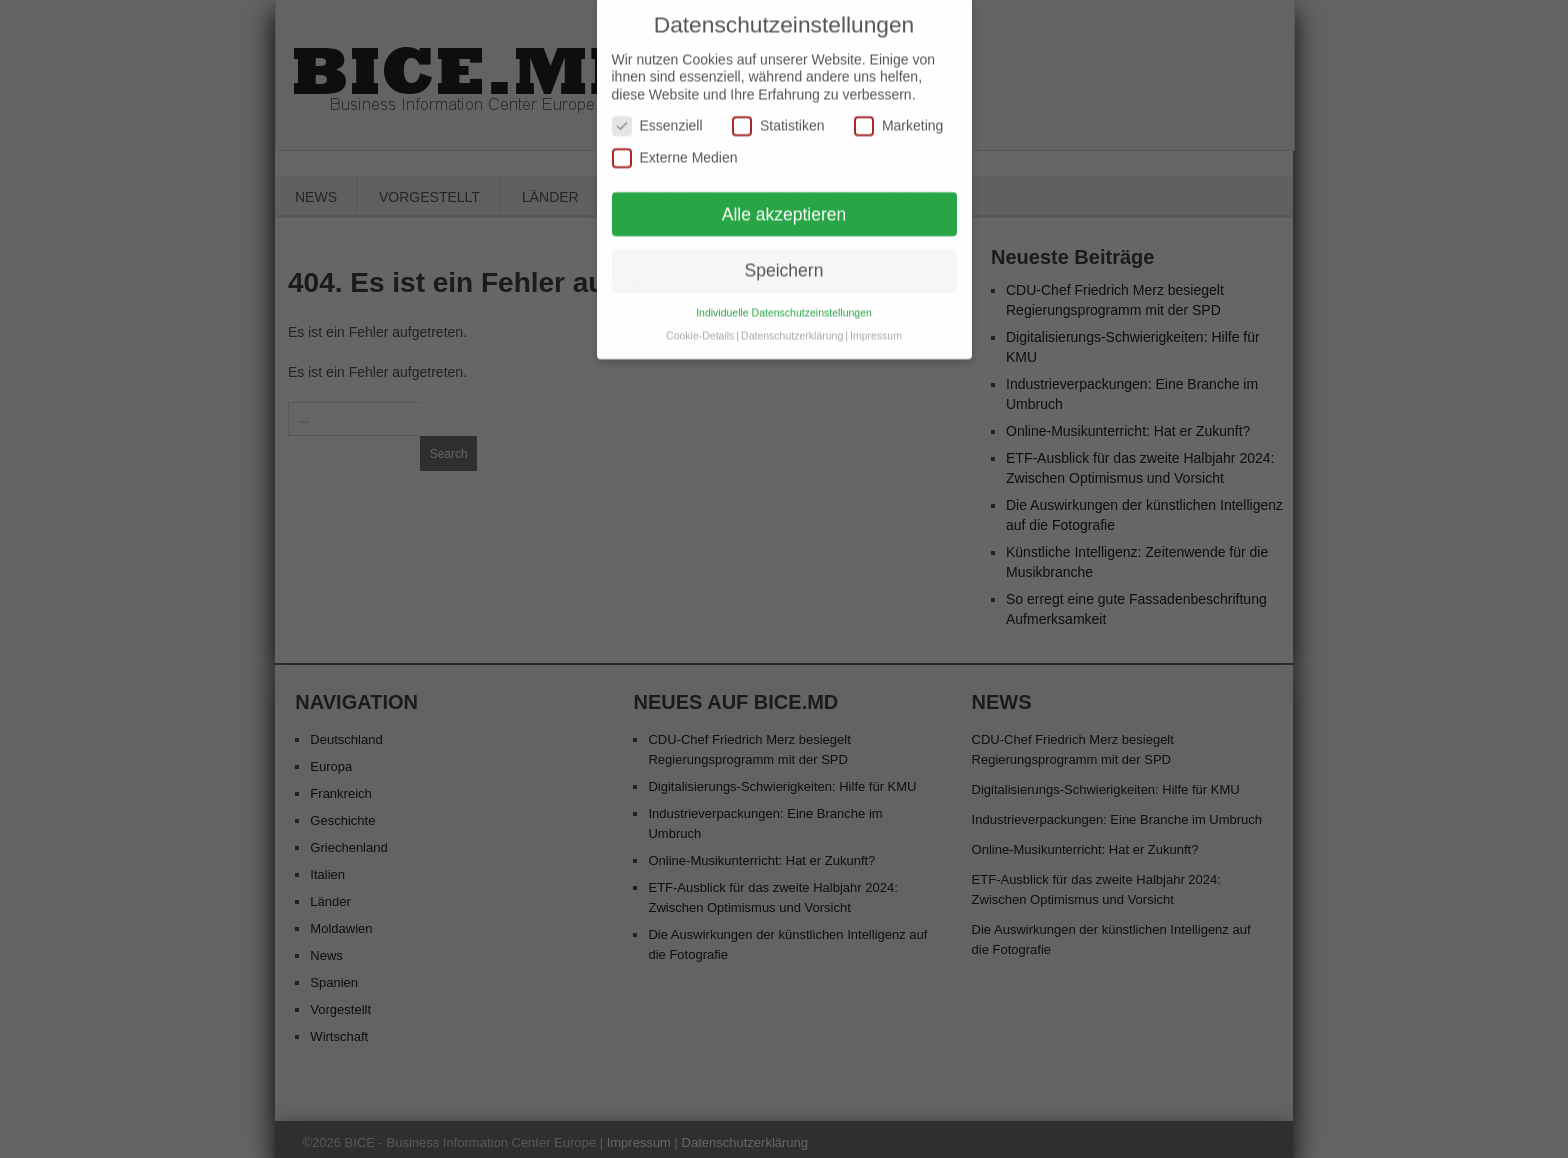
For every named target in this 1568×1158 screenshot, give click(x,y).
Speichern (784, 259)
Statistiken (778, 114)
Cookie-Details (700, 324)
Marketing (898, 114)
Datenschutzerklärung (792, 324)
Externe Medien (675, 146)
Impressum (876, 324)
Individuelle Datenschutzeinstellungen (784, 301)
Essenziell (657, 114)
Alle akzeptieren (784, 202)
